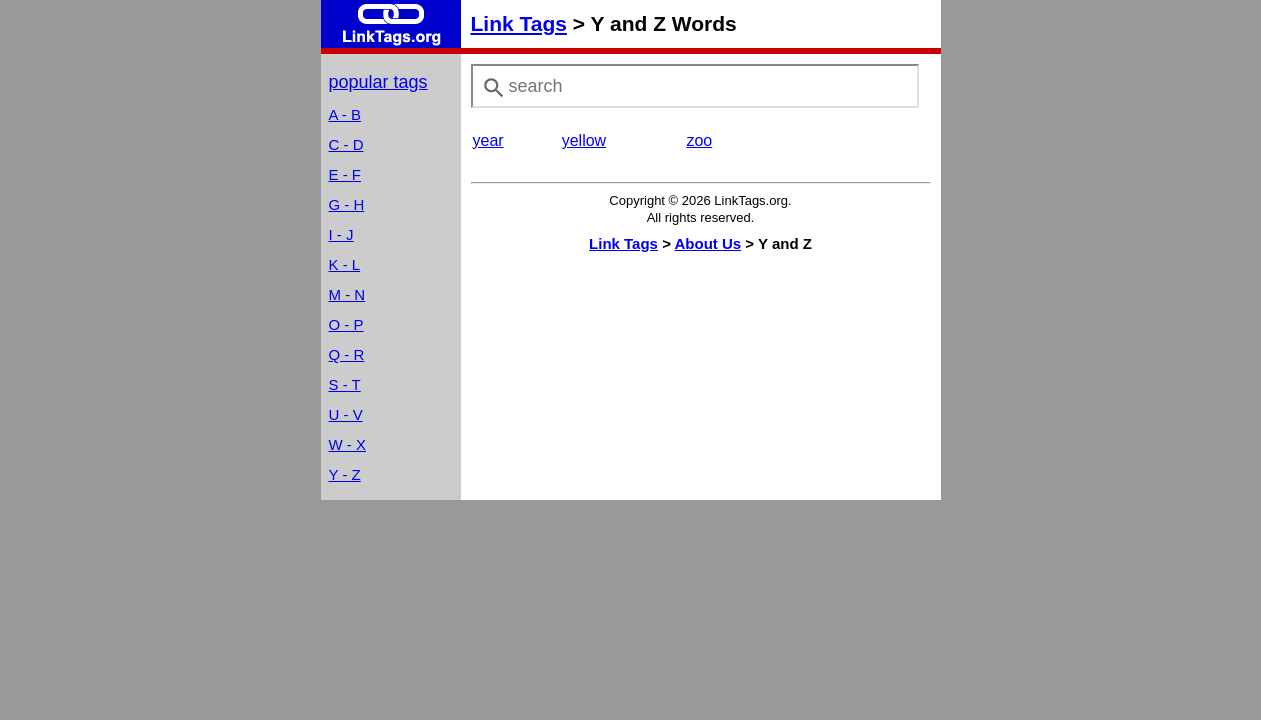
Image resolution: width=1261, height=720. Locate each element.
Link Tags (519, 23)
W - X (348, 444)
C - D (346, 144)
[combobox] (695, 86)
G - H (347, 204)
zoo (699, 140)
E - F (345, 174)
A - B (345, 114)
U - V (346, 414)
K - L (345, 264)
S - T (345, 384)
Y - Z (345, 474)
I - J (341, 234)
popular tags (378, 82)
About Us (708, 243)
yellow (584, 140)
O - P (346, 324)
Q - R (347, 354)
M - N (347, 294)
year (488, 140)
